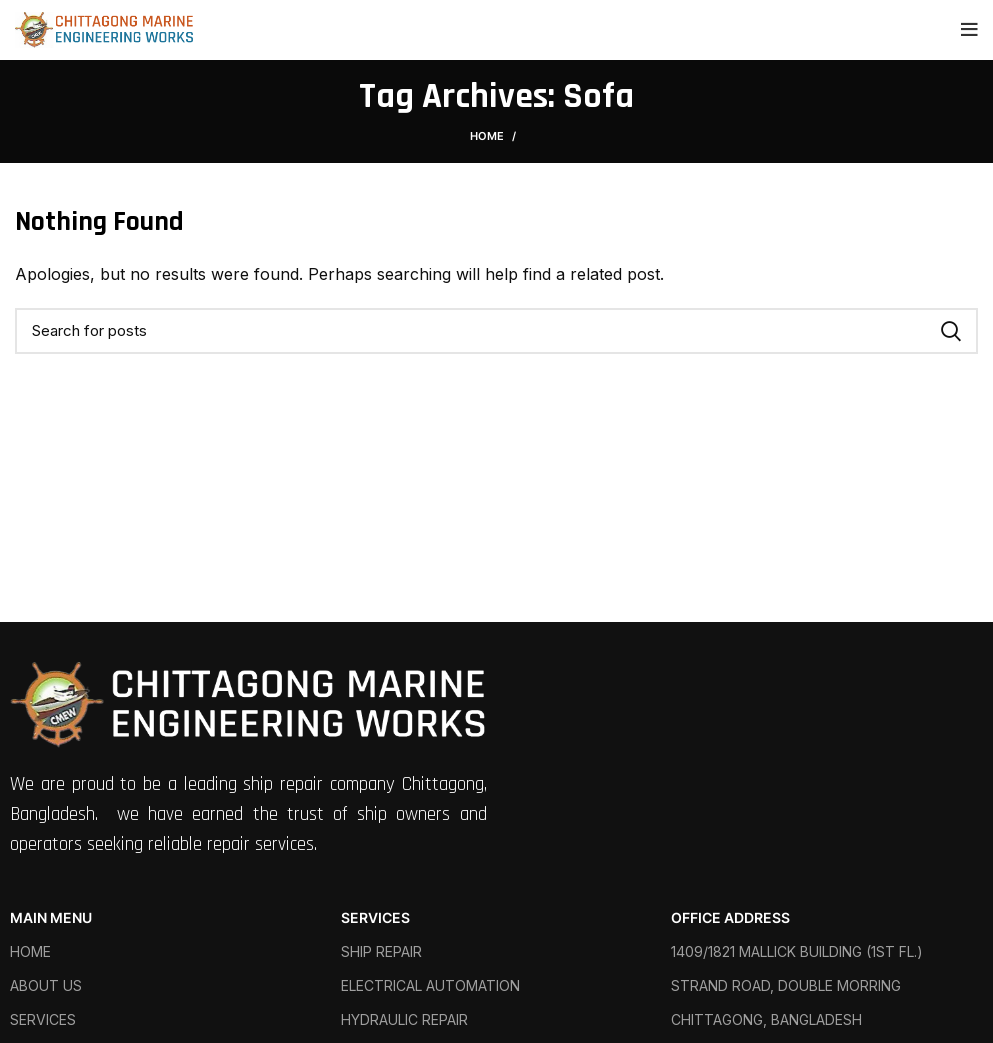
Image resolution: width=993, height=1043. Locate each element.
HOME (30, 951)
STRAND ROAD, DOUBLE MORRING (786, 985)
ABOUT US (46, 985)
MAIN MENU (51, 917)
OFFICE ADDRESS (730, 917)
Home (487, 136)
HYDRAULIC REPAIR (404, 1019)
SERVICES (43, 1019)
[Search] (496, 331)
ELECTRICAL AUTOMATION (430, 985)
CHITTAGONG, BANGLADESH (766, 1019)
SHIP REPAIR (381, 951)
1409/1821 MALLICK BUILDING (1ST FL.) (797, 951)
